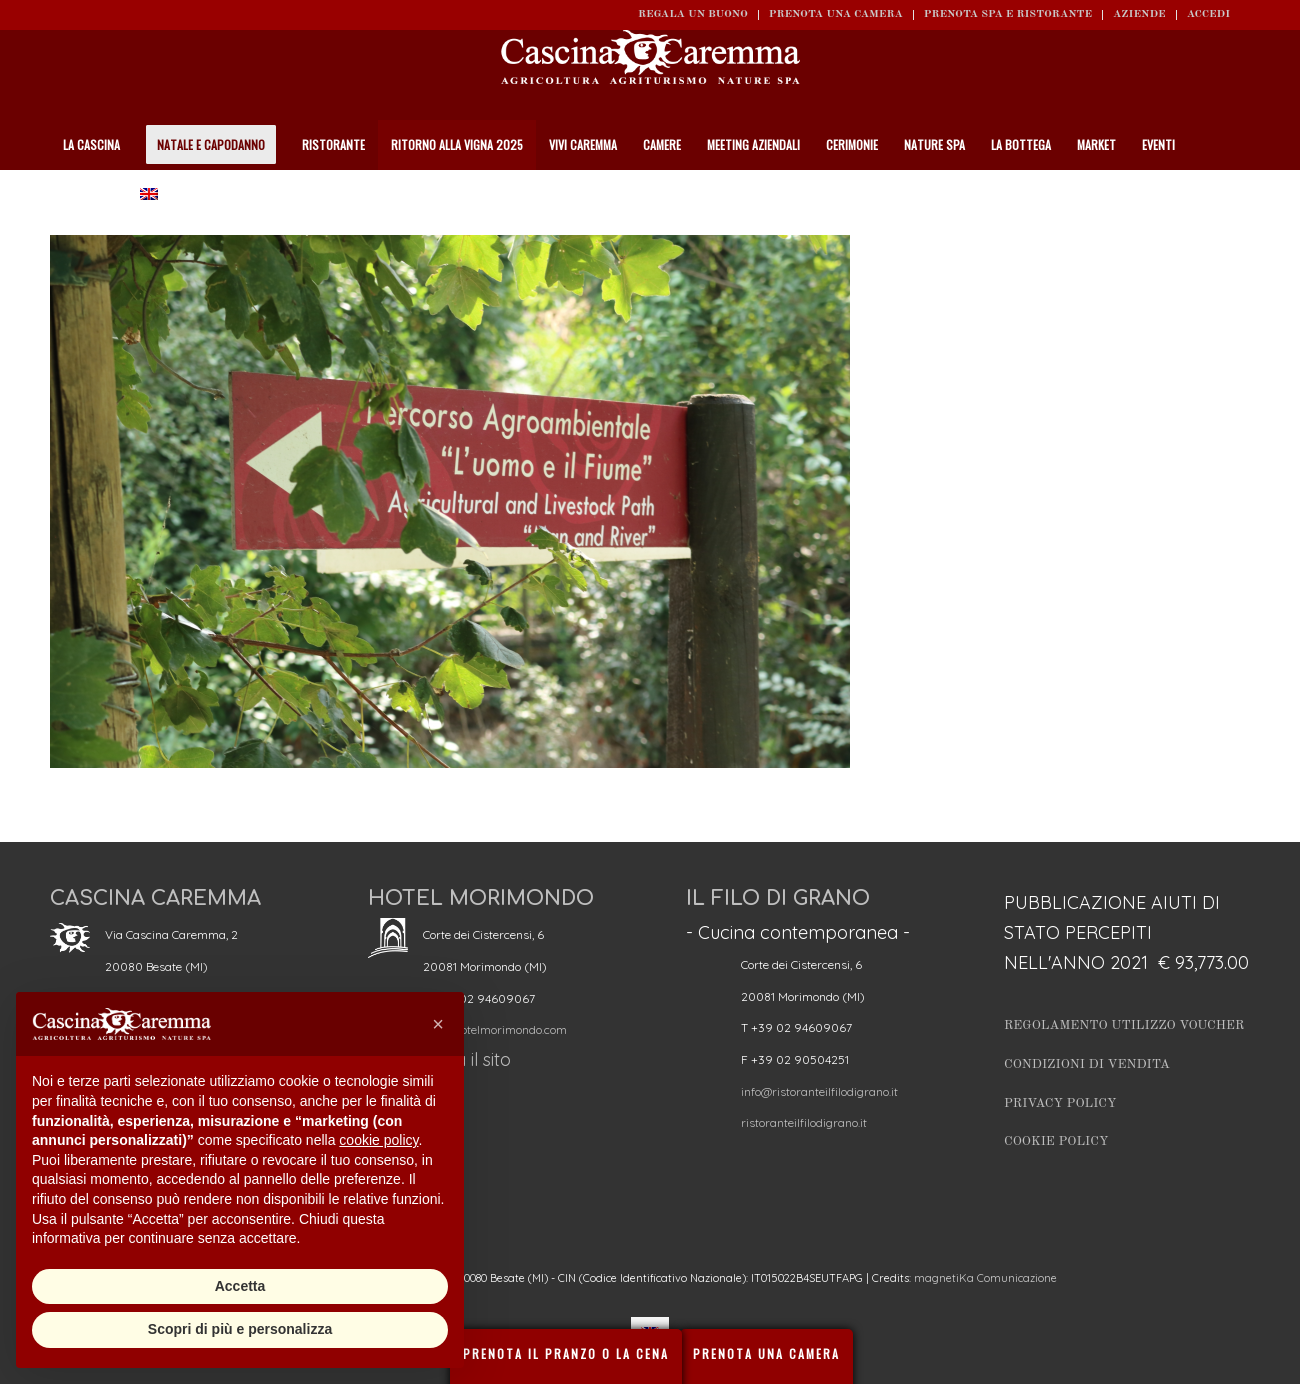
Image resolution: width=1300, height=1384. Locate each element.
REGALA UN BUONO (693, 14)
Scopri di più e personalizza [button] (240, 1329)
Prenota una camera (836, 14)
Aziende (1139, 14)
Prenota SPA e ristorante (1008, 14)
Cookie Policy (1056, 1141)
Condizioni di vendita (1087, 1064)
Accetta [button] (240, 1286)
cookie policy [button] (378, 1140)
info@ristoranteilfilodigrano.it (819, 1091)
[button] (438, 1024)
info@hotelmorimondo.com (495, 1029)
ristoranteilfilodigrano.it (804, 1122)
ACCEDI (1208, 14)
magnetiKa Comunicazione (985, 1278)
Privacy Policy (1060, 1103)
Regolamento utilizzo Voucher (1124, 1025)
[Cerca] (1239, 195)
